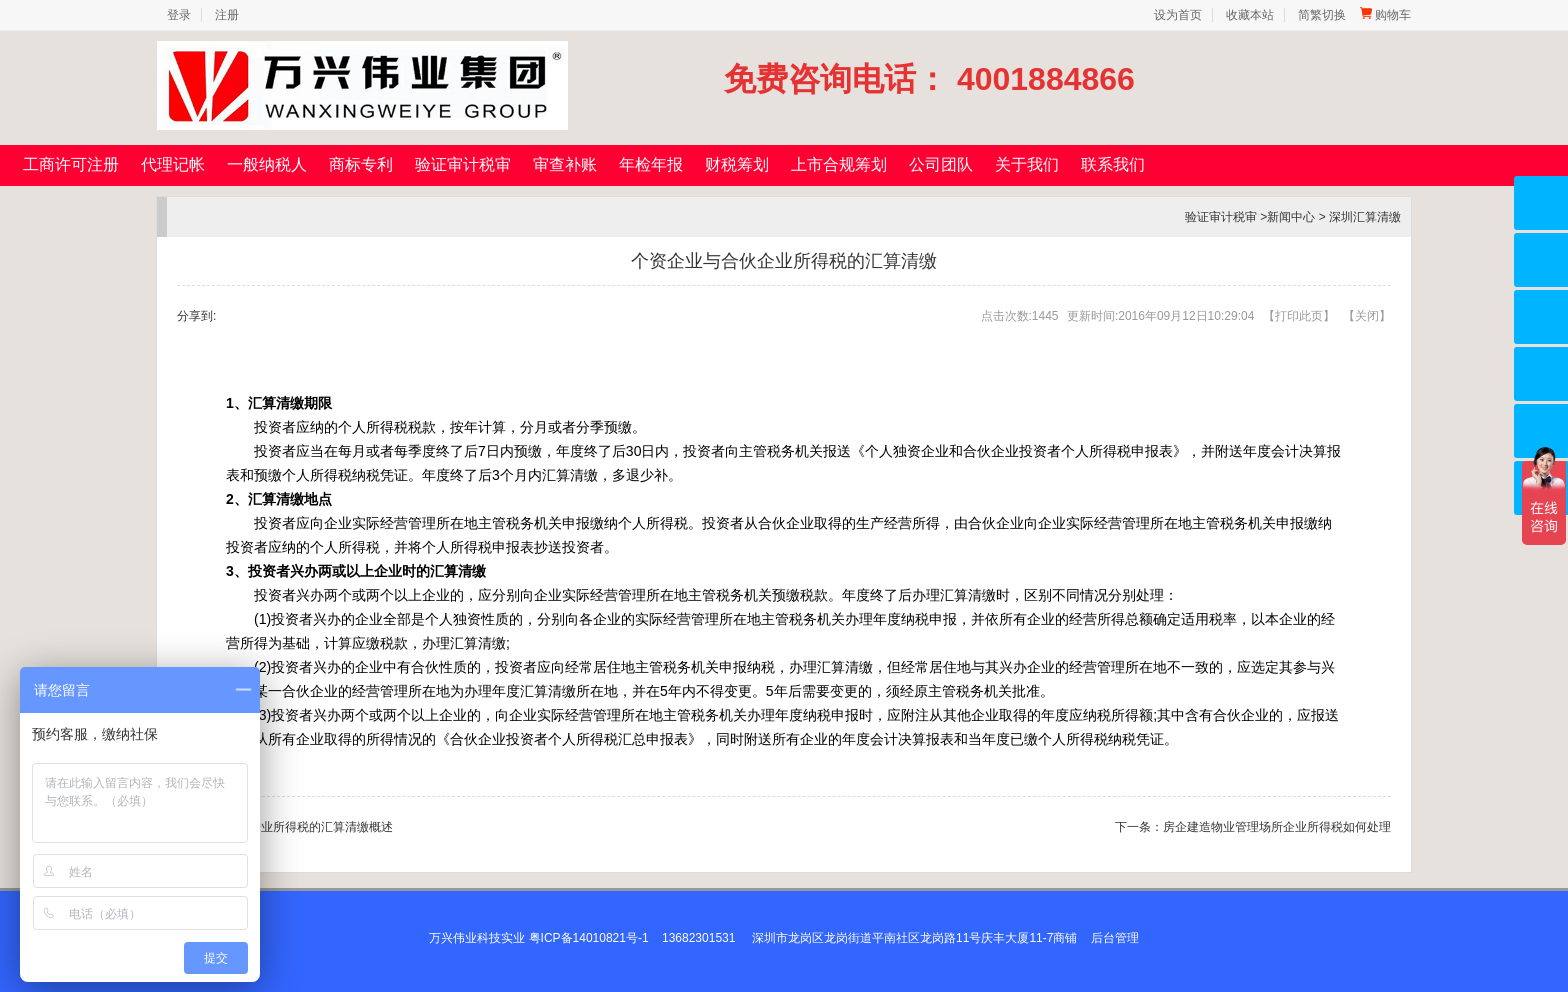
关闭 (1367, 316)
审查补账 (565, 164)
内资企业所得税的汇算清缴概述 (309, 827)
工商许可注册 (71, 164)
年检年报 (651, 164)
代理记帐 (173, 164)
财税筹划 (737, 164)
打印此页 (1299, 316)
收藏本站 (1250, 15)
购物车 (1385, 15)
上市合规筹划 (839, 164)
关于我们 (1027, 164)
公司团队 (941, 164)
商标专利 (361, 164)
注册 (227, 15)
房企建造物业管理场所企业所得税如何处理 (1277, 827)
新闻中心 (1291, 217)
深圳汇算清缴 (1365, 217)
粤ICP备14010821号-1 (589, 938)
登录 (179, 15)
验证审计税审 (463, 164)
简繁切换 (1322, 15)
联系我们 (1113, 164)
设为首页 (1178, 15)
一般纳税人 (267, 164)
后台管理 (1115, 938)
